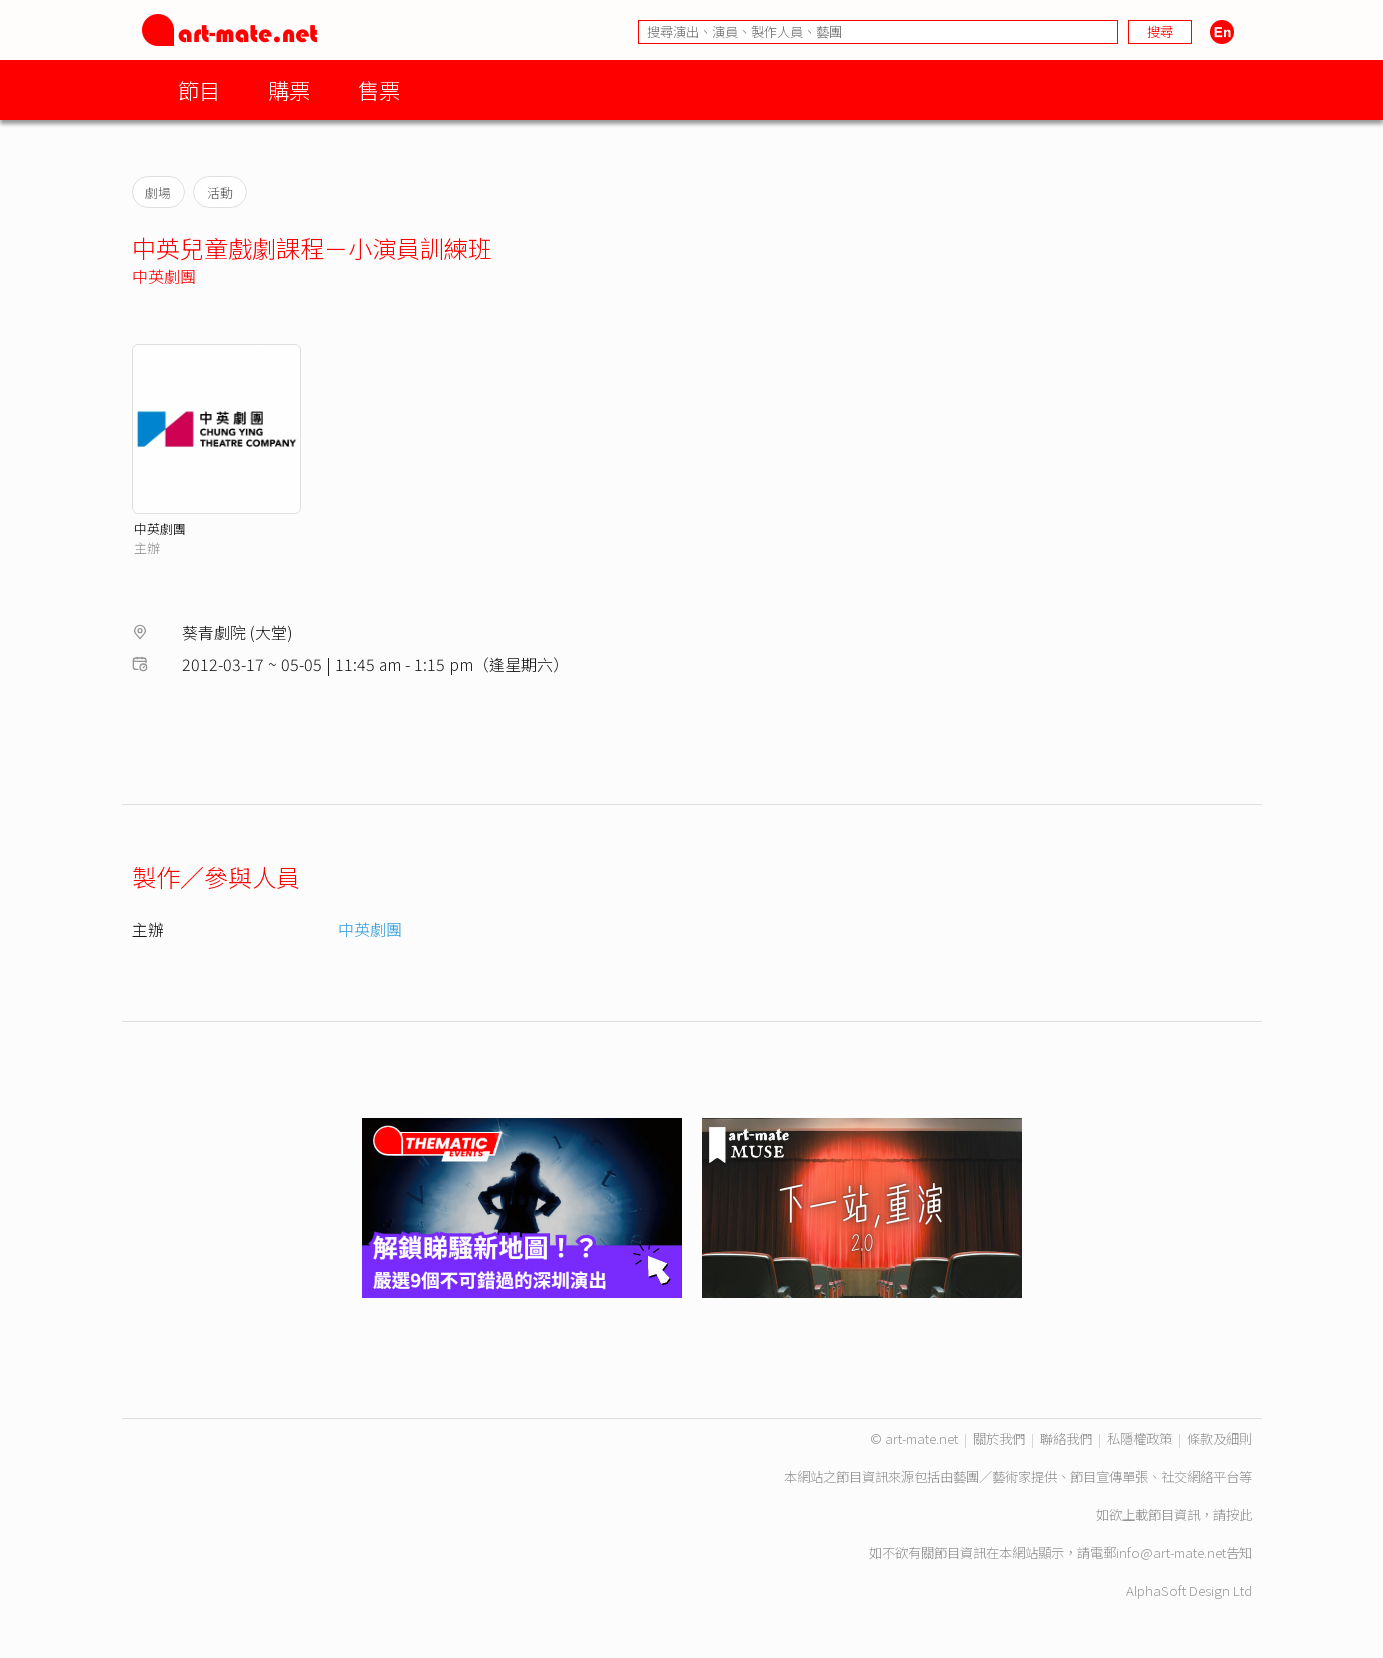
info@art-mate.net (1171, 1552)
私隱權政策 (1139, 1438)
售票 (379, 89)
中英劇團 (164, 276)
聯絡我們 (1066, 1438)
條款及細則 (1219, 1438)
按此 (1239, 1514)
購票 (289, 89)
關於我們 (999, 1438)
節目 (199, 89)
